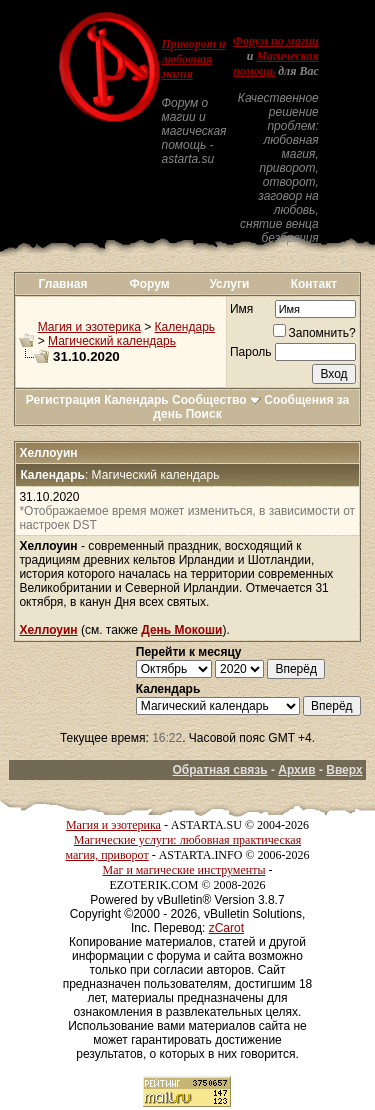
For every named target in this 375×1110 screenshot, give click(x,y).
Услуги (229, 284)
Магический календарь (112, 341)
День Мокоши (181, 630)
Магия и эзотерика (89, 327)
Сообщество (216, 400)
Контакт (314, 284)
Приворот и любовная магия (193, 59)
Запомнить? (314, 333)
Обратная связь (219, 770)
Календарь (185, 327)
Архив (296, 770)
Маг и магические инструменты (184, 870)
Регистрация (63, 400)
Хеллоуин (48, 630)
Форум (150, 284)
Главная (63, 284)
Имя (241, 309)
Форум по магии (276, 41)
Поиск (204, 414)
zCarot (226, 928)
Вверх (344, 770)
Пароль (251, 352)
